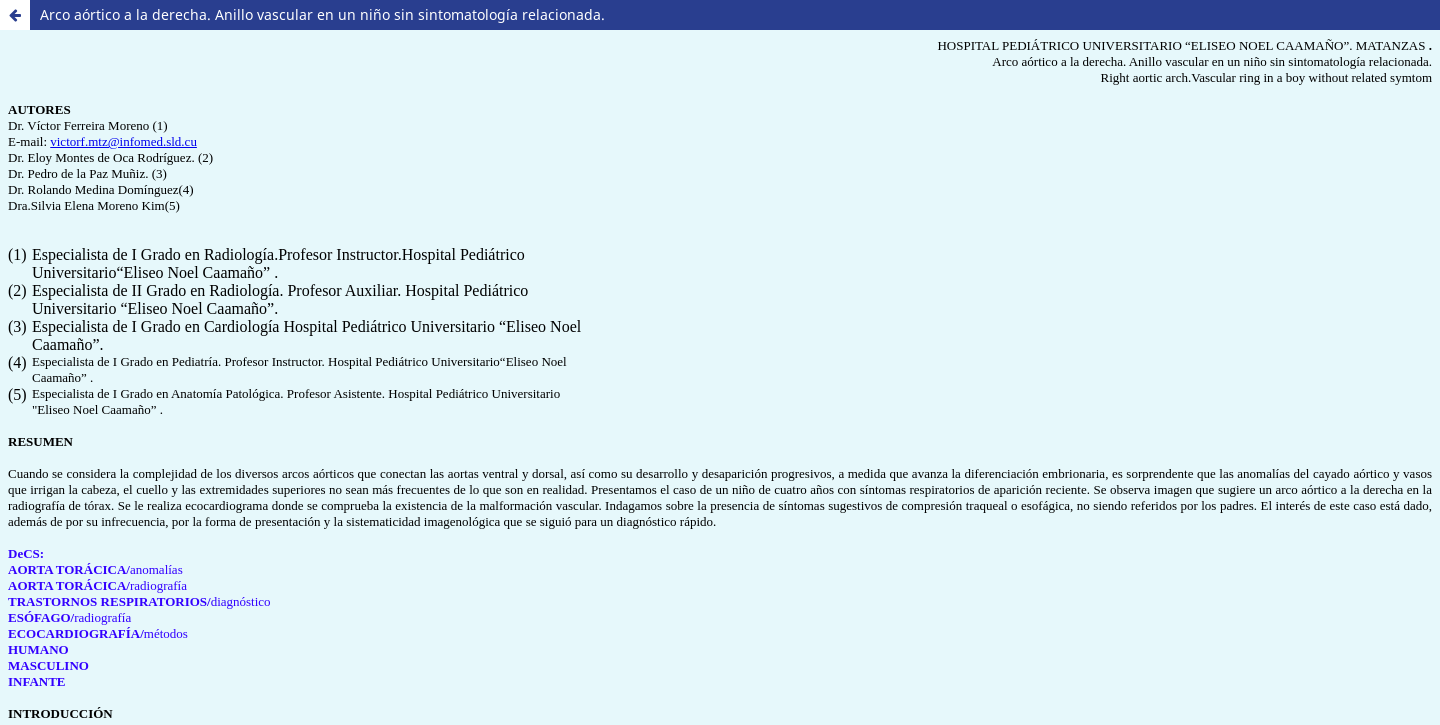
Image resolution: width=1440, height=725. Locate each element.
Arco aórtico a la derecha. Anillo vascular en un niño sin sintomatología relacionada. (322, 14)
